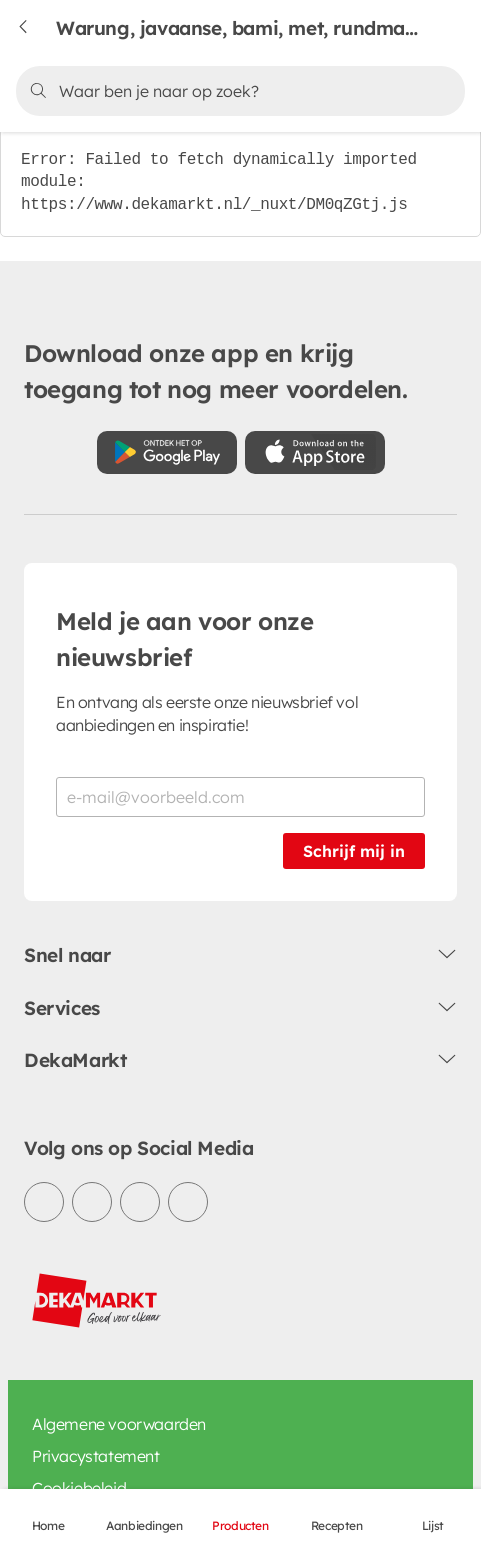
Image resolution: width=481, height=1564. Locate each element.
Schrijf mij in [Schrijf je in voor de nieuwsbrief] (354, 851)
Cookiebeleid (79, 1488)
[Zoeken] (237, 91)
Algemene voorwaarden (119, 1424)
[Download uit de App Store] (315, 452)
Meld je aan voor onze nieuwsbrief (185, 639)
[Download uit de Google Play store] (167, 452)
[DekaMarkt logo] (97, 1301)
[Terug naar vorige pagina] (36, 28)
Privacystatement (96, 1456)
